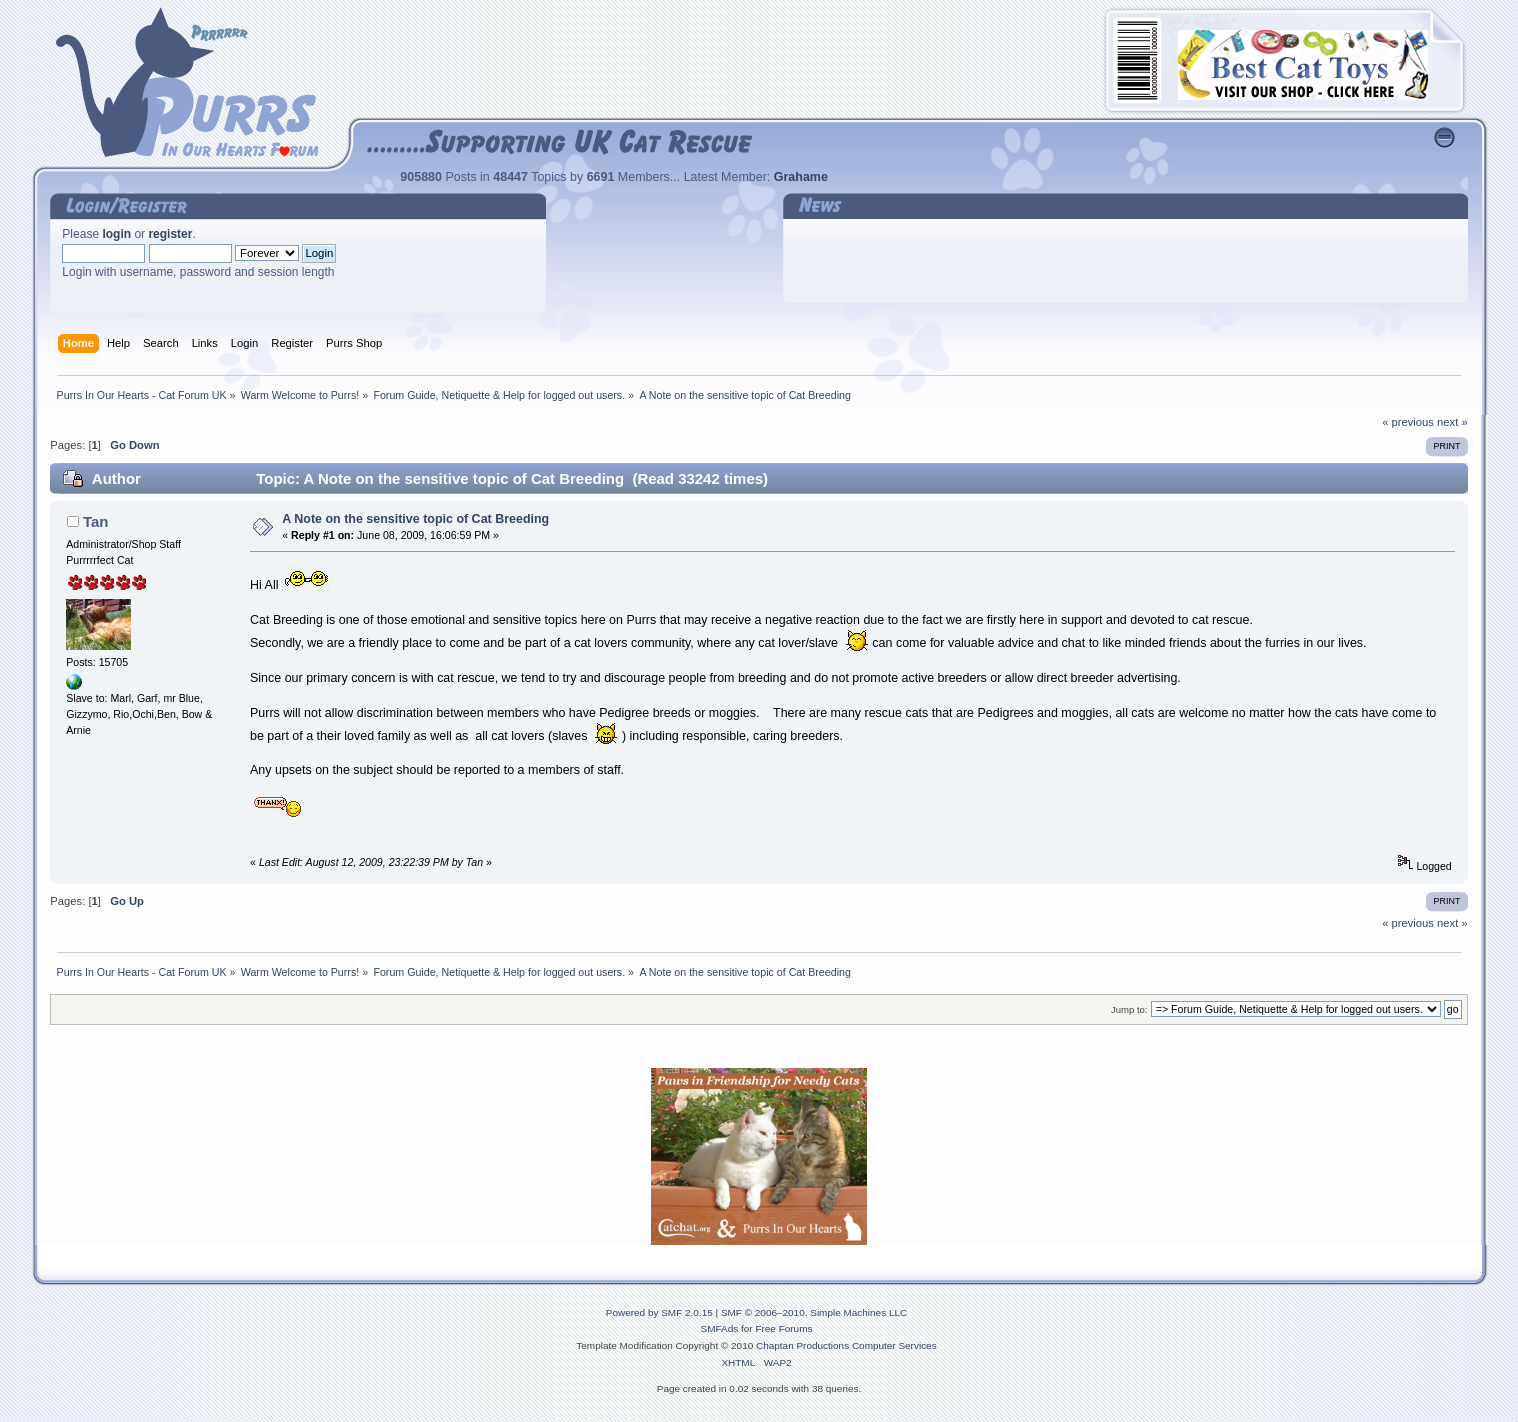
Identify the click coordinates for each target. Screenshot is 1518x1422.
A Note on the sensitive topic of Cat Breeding (415, 519)
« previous (1408, 422)
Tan (96, 521)
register (170, 234)
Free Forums (783, 1328)
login (116, 234)
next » (1452, 422)
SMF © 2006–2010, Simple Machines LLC (814, 1312)
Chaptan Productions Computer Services (846, 1345)
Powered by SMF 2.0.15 (659, 1312)
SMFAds (720, 1328)
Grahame (801, 177)
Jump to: (1129, 1009)
